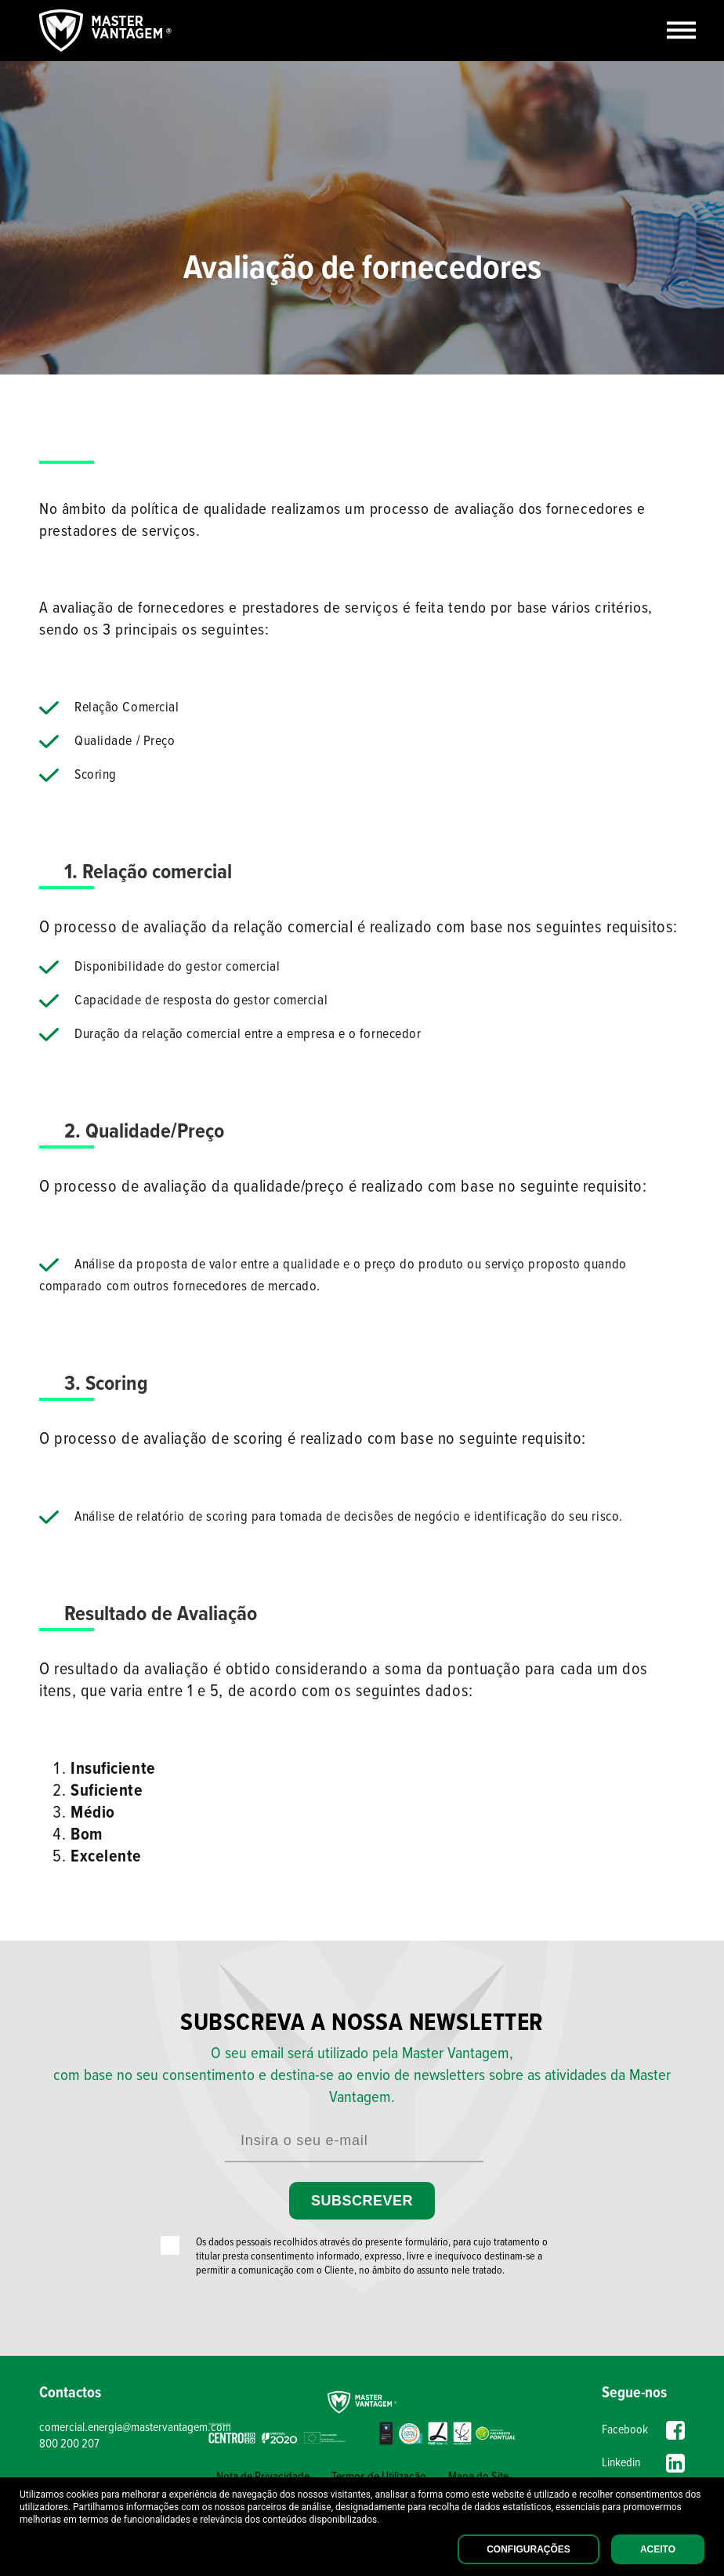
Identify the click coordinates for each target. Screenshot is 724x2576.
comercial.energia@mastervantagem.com (120, 2427)
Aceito (657, 2549)
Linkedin (643, 2463)
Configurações (528, 2549)
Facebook (643, 2430)
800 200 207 (69, 2444)
